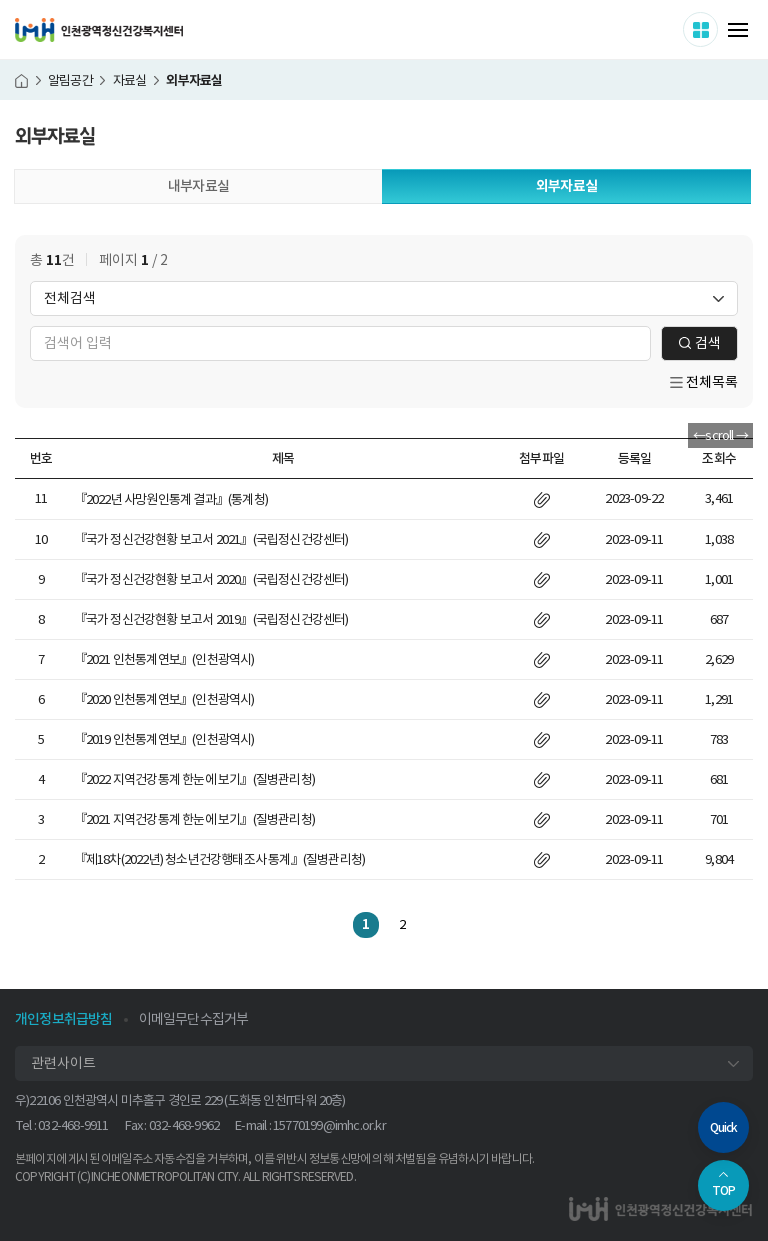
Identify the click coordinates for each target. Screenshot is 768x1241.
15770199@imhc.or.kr (329, 1125)
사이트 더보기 (717, 29)
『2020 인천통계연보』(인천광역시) (164, 699)
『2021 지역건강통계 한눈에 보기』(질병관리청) (194, 819)
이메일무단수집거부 (194, 1019)
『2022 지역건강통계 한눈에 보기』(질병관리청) (194, 779)
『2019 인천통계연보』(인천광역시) (164, 739)
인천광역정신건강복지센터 (99, 30)
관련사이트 (63, 1063)
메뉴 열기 (738, 30)
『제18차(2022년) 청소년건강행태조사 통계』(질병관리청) (220, 859)
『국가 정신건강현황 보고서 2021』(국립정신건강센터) (211, 539)
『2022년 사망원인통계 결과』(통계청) (171, 499)
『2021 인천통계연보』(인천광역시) (164, 659)
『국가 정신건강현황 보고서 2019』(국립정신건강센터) (211, 619)
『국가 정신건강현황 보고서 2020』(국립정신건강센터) (211, 579)
